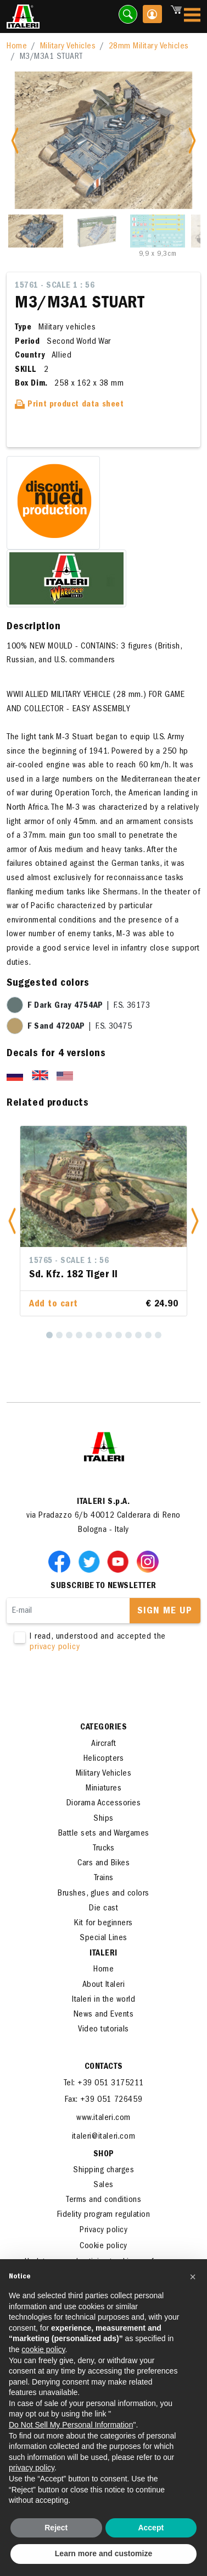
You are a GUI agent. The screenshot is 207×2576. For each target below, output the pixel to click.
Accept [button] (151, 2527)
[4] (79, 1335)
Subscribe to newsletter (103, 1586)
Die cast (103, 1908)
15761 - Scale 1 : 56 (54, 286)
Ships (103, 1819)
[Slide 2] (96, 231)
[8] (118, 1335)
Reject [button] (56, 2527)
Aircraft (103, 1744)
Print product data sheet (69, 404)
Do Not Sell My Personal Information (71, 2424)
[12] (158, 1335)
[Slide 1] (35, 231)
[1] (49, 1335)
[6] (99, 1335)
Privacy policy (103, 2230)
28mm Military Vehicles (149, 46)
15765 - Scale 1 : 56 (69, 1261)
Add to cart (53, 1305)
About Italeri (103, 1985)
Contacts (104, 2067)
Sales (103, 2185)
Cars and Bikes (103, 1863)
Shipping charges (103, 2170)
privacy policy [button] (31, 2467)
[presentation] (90, 1687)
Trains (104, 1878)
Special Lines (103, 1938)
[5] (89, 1335)
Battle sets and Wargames (103, 1834)
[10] (138, 1335)
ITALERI (103, 1953)
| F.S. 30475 (79, 1027)
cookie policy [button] (43, 2349)
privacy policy (55, 1647)
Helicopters (103, 1759)
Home (17, 46)
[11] (148, 1335)
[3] (69, 1335)
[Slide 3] (157, 231)
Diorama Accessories (103, 1803)
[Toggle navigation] (192, 16)
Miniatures (103, 1788)
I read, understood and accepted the (103, 1642)
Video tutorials (103, 2029)
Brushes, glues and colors (103, 1894)
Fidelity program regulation (103, 2215)
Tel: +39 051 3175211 (104, 2083)
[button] (12, 1221)
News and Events (104, 2015)
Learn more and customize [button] (103, 2553)
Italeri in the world (103, 2000)
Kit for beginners (103, 1923)
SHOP (103, 2154)
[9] (128, 1335)
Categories (103, 1727)
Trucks (103, 1848)
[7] (108, 1335)
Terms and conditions (103, 2200)
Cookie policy (103, 2246)
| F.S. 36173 (88, 1006)
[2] (59, 1335)
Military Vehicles (68, 46)
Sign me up (164, 1612)
